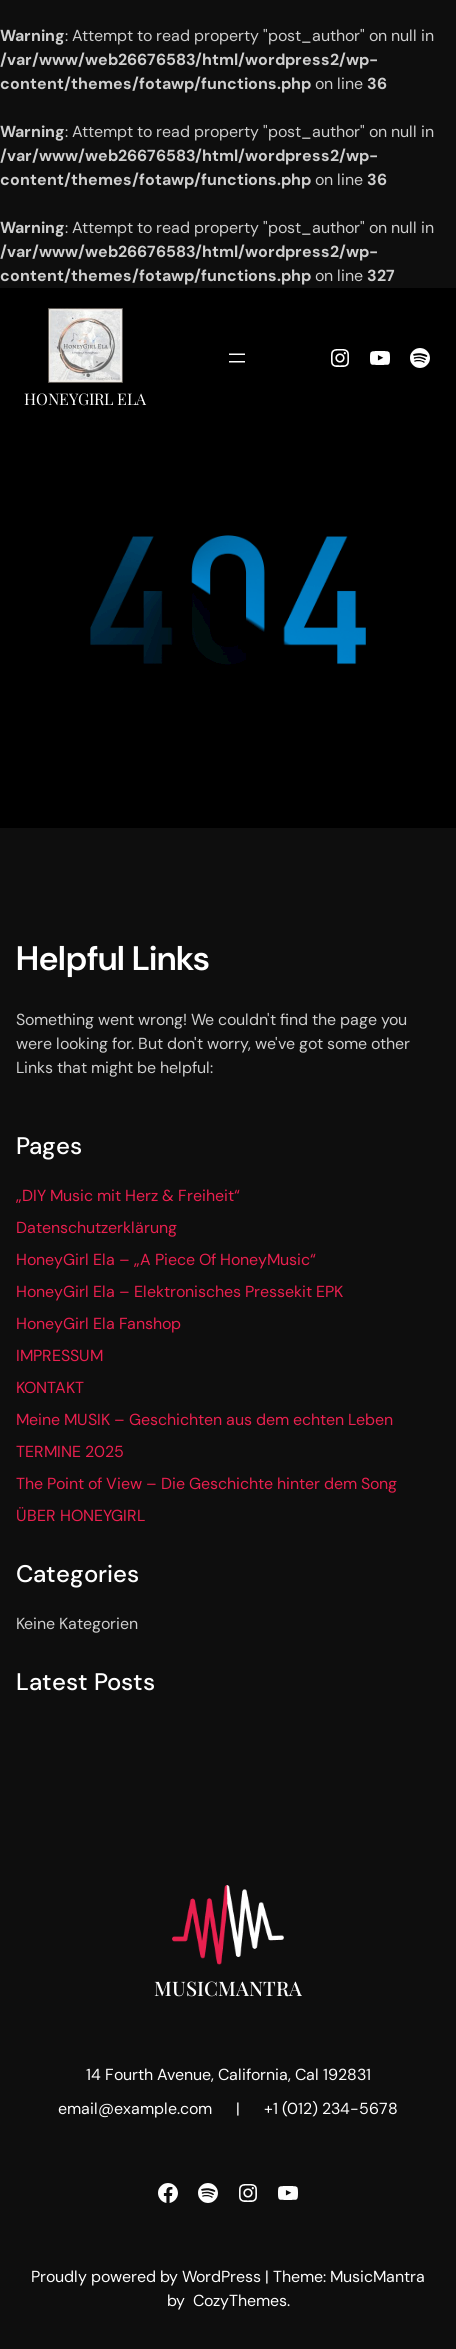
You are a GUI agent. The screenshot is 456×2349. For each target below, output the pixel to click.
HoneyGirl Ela (85, 398)
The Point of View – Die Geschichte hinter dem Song (206, 1483)
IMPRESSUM (59, 1355)
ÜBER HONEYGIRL (80, 1515)
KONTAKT (50, 1387)
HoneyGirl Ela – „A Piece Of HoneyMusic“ (166, 1259)
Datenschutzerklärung (96, 1227)
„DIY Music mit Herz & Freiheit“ (128, 1195)
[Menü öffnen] (237, 358)
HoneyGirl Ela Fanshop (98, 1323)
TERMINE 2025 (70, 1451)
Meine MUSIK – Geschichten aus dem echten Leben (204, 1419)
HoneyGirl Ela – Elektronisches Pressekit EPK (179, 1291)
